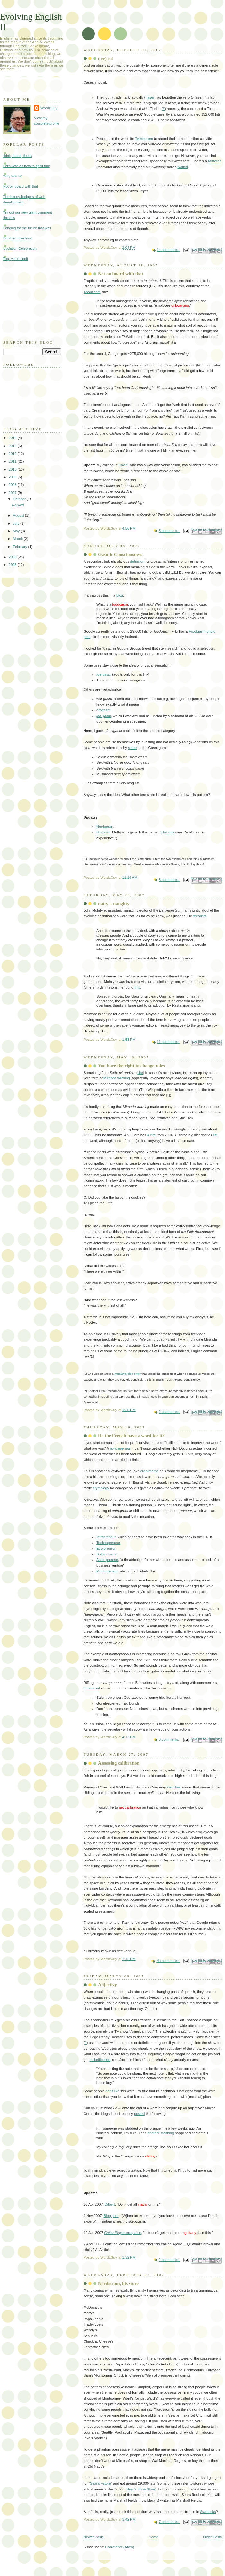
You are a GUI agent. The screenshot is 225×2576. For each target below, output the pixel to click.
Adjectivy (107, 1984)
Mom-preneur (107, 1571)
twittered (214, 161)
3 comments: (169, 1739)
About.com (92, 292)
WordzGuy (48, 108)
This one (167, 832)
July (16, 523)
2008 (13, 485)
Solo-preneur (106, 1554)
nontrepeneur (120, 1448)
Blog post (111, 2216)
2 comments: (169, 1412)
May (17, 531)
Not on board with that (120, 273)
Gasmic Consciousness (120, 554)
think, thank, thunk (17, 156)
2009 (13, 477)
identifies (173, 1787)
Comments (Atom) (119, 2547)
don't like (112, 2091)
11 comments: (168, 1042)
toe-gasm (103, 674)
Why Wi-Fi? (12, 176)
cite (140, 1073)
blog (119, 595)
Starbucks (208, 2512)
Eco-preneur (106, 1548)
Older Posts (212, 2537)
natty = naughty (114, 903)
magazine (122, 2233)
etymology (101, 1488)
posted (139, 2114)
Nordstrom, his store (118, 2283)
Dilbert (110, 2204)
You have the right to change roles (131, 1065)
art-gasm (103, 710)
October (19, 499)
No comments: (168, 1961)
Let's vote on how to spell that (26, 166)
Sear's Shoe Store (141, 2489)
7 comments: (169, 2522)
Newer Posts (94, 2537)
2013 (13, 446)
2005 (13, 565)
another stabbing (161, 2133)
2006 (13, 557)
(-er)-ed (105, 58)
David (123, 465)
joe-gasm (103, 716)
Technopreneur (108, 1543)
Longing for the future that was (27, 228)
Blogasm (103, 832)
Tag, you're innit (15, 259)
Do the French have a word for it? (131, 1435)
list (215, 1135)
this (137, 987)
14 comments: (168, 250)
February (20, 547)
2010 (13, 469)
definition (137, 561)
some (132, 748)
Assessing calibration (119, 1763)
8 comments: (169, 880)
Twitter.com (144, 138)
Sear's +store (100, 2483)
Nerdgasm (104, 826)
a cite (151, 1135)
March (18, 539)
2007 (13, 493)
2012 (13, 453)
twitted (183, 167)
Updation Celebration (20, 248)
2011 (13, 461)
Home (153, 2537)
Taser (150, 97)
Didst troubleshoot (17, 238)
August (19, 515)
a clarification (99, 2060)
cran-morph (149, 1471)
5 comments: (169, 531)
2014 (13, 438)
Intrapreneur (106, 1537)
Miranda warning (117, 1078)
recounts (199, 916)
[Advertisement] (35, 300)
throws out (92, 1688)
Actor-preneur (107, 1560)
